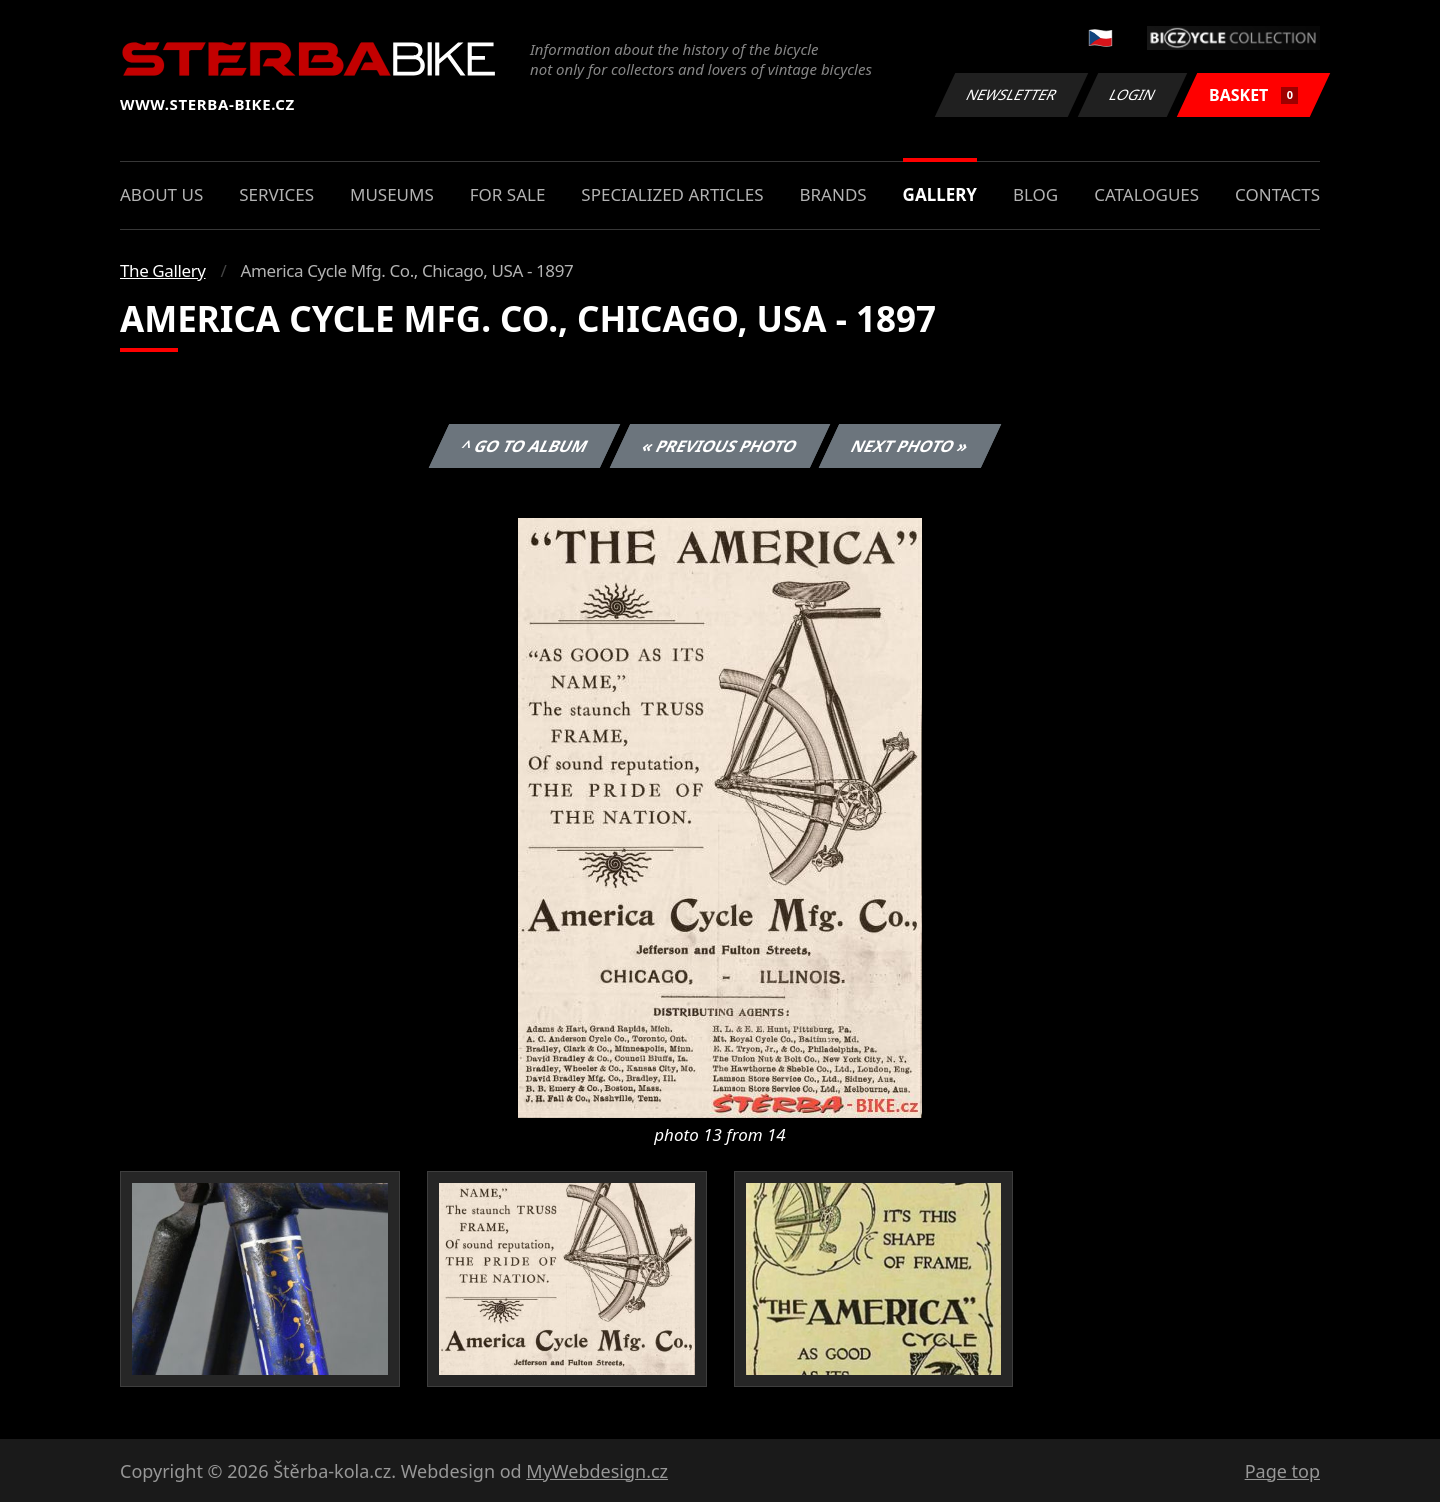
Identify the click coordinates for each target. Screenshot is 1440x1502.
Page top (1282, 1471)
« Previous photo (720, 446)
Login (1133, 94)
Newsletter (1011, 94)
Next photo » (910, 446)
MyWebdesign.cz (597, 1471)
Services (276, 194)
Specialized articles (672, 194)
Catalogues (1146, 194)
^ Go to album (524, 446)
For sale (508, 194)
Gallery (940, 194)
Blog (1035, 194)
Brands (832, 194)
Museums (392, 194)
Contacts (1277, 194)
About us (161, 194)
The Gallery (163, 270)
